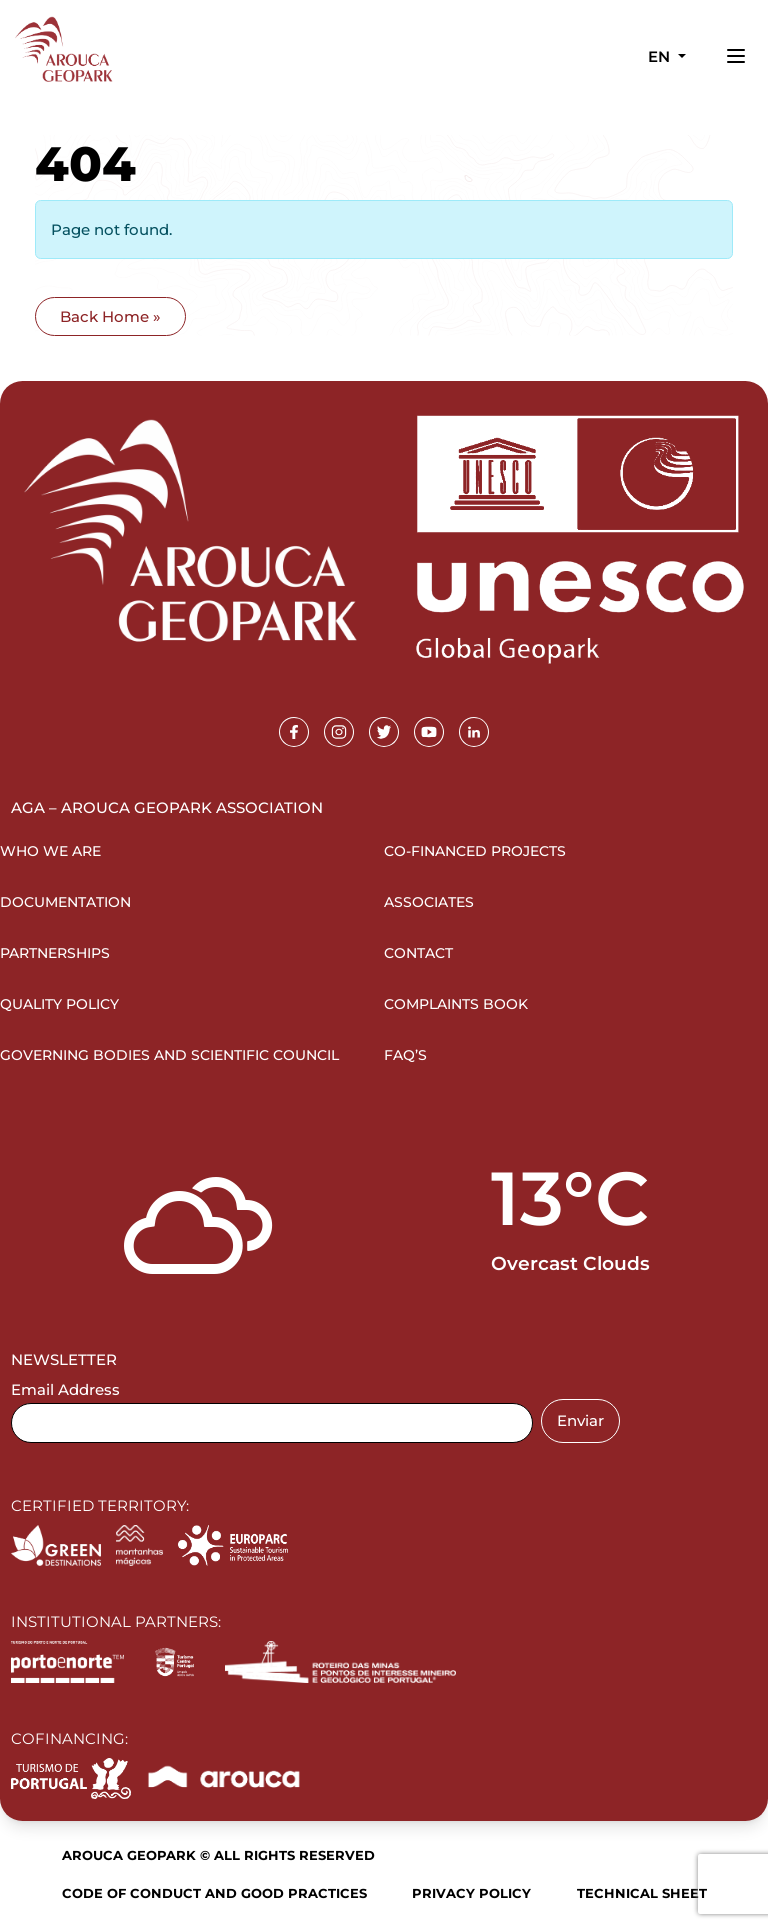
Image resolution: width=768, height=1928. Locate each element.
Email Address (65, 1389)
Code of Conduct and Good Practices (214, 1893)
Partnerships (55, 953)
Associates (429, 902)
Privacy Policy (471, 1893)
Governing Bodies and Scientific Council (169, 1055)
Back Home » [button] (110, 316)
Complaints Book (456, 1004)
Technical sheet (642, 1893)
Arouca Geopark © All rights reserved (218, 1855)
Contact (418, 953)
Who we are (50, 851)
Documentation (65, 902)
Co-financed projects (475, 851)
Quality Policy (59, 1004)
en (661, 56)
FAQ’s (405, 1055)
